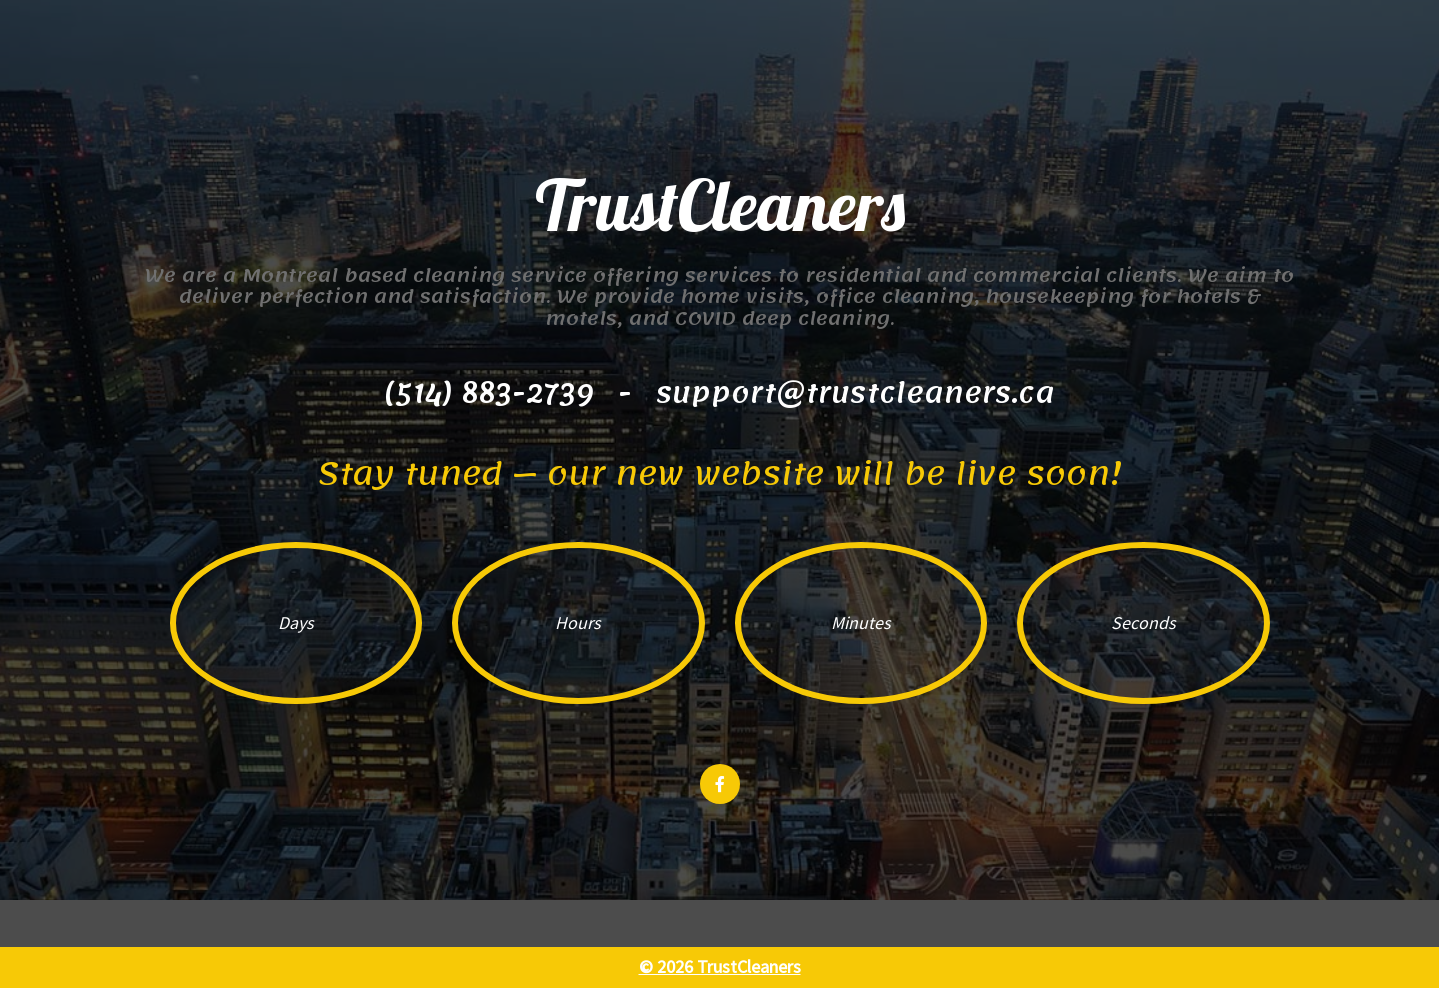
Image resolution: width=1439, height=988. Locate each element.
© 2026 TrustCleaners (720, 966)
